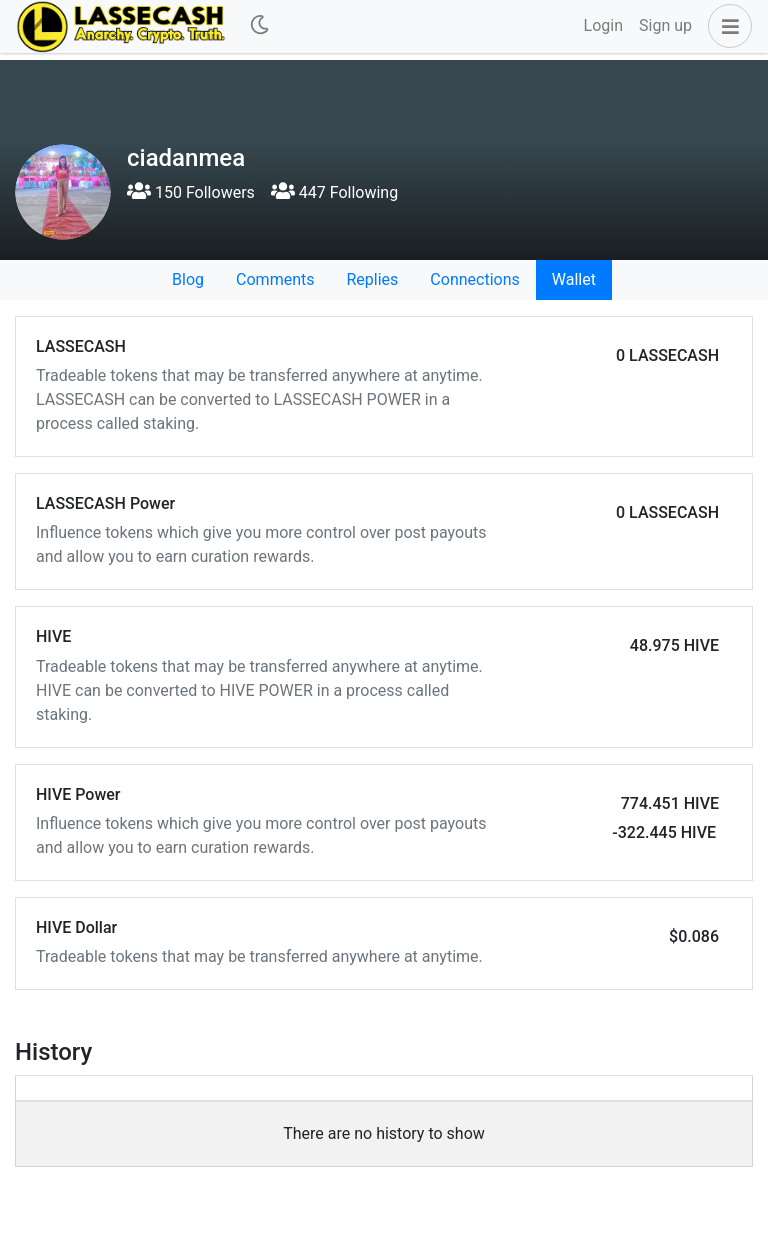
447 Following (334, 192)
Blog (188, 279)
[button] (726, 26)
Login (603, 25)
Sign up (665, 25)
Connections (474, 279)
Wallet (574, 279)
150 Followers (191, 192)
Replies (372, 279)
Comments (275, 279)
